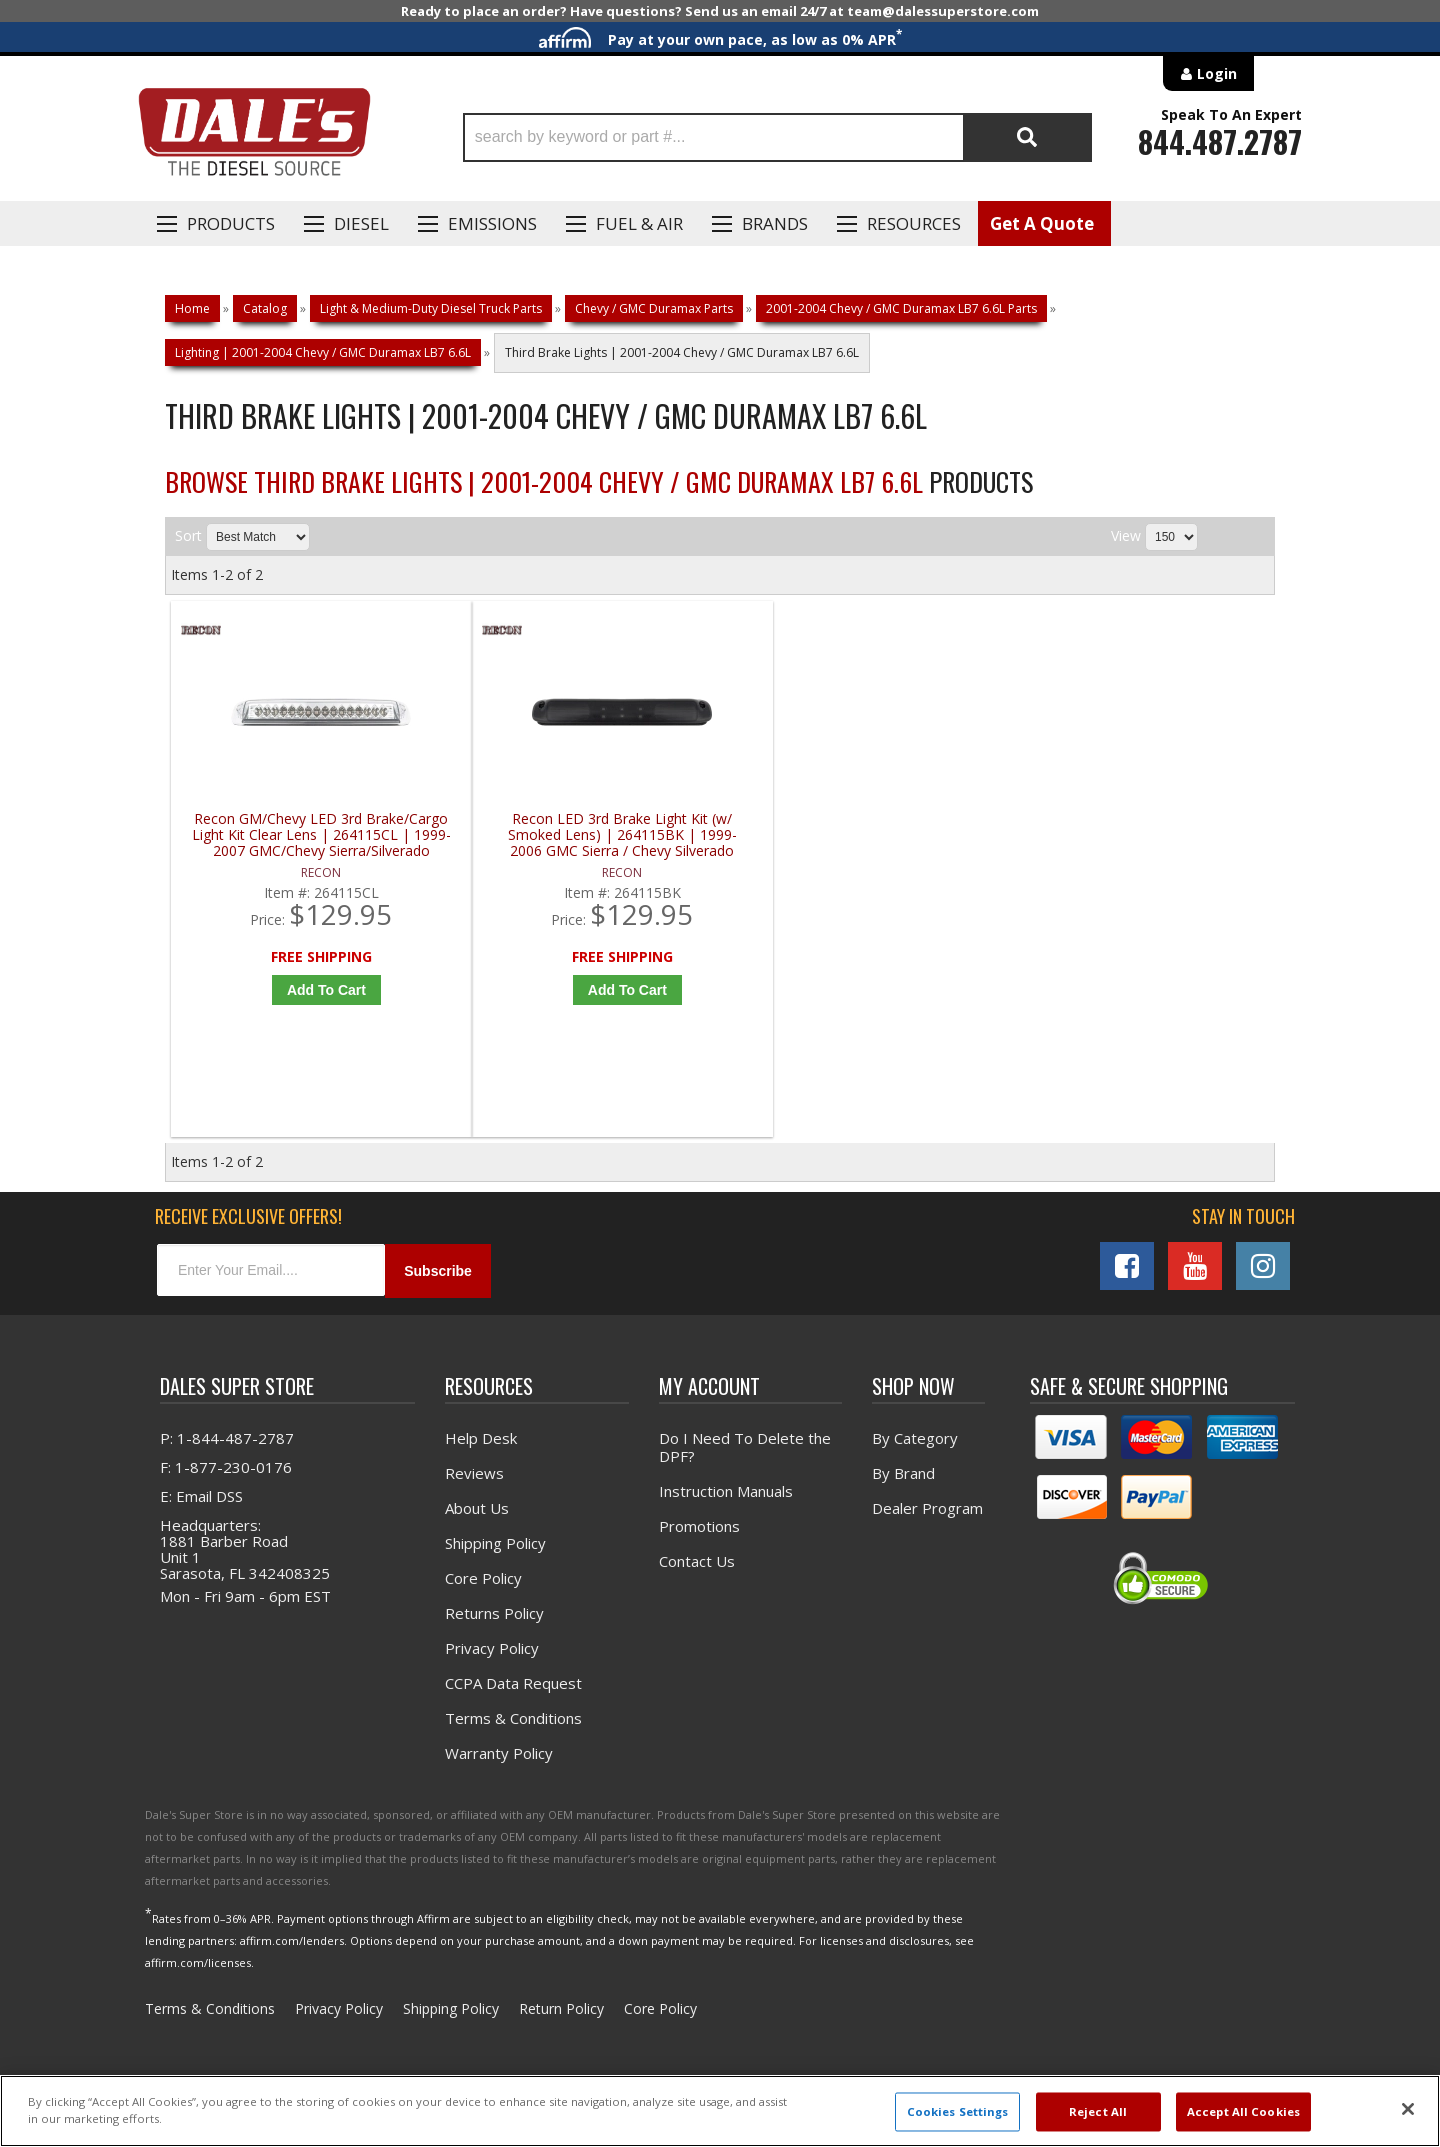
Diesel (361, 223)
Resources (914, 223)
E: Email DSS (201, 1499)
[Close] (1408, 2109)
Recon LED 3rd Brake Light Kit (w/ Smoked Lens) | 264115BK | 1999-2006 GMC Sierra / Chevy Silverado (587, 835)
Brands (775, 223)
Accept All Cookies (1243, 2111)
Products (231, 223)
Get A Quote (1042, 223)
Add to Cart (314, 990)
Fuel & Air (639, 223)
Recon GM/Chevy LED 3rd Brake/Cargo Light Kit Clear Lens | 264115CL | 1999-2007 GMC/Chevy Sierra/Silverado (310, 835)
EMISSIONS (492, 223)
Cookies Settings (958, 2111)
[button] (777, 137)
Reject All (1098, 2111)
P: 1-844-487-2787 (227, 1441)
